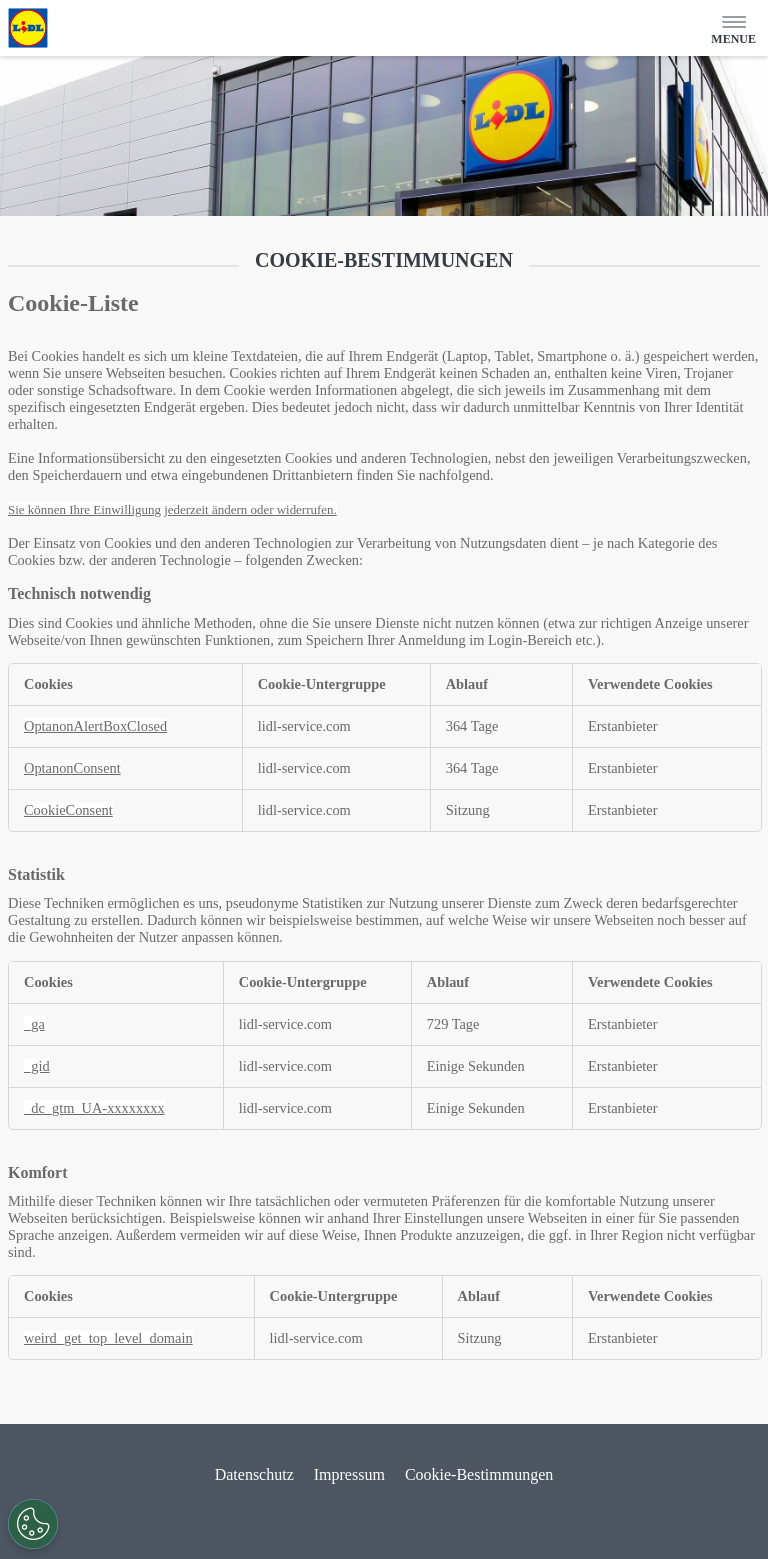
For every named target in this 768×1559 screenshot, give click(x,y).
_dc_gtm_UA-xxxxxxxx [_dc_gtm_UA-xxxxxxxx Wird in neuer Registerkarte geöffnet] (94, 1108)
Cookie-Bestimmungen (479, 1474)
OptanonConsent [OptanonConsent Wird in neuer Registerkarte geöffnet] (72, 768)
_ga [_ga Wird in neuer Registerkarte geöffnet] (34, 1024)
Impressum (349, 1474)
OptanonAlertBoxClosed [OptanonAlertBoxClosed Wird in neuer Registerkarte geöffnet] (95, 726)
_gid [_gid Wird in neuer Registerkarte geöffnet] (37, 1066)
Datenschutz (254, 1474)
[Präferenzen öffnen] (33, 1524)
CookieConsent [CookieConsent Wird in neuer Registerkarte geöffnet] (68, 810)
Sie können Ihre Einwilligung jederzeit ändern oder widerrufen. (172, 509)
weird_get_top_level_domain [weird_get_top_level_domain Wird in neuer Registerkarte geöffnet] (108, 1338)
